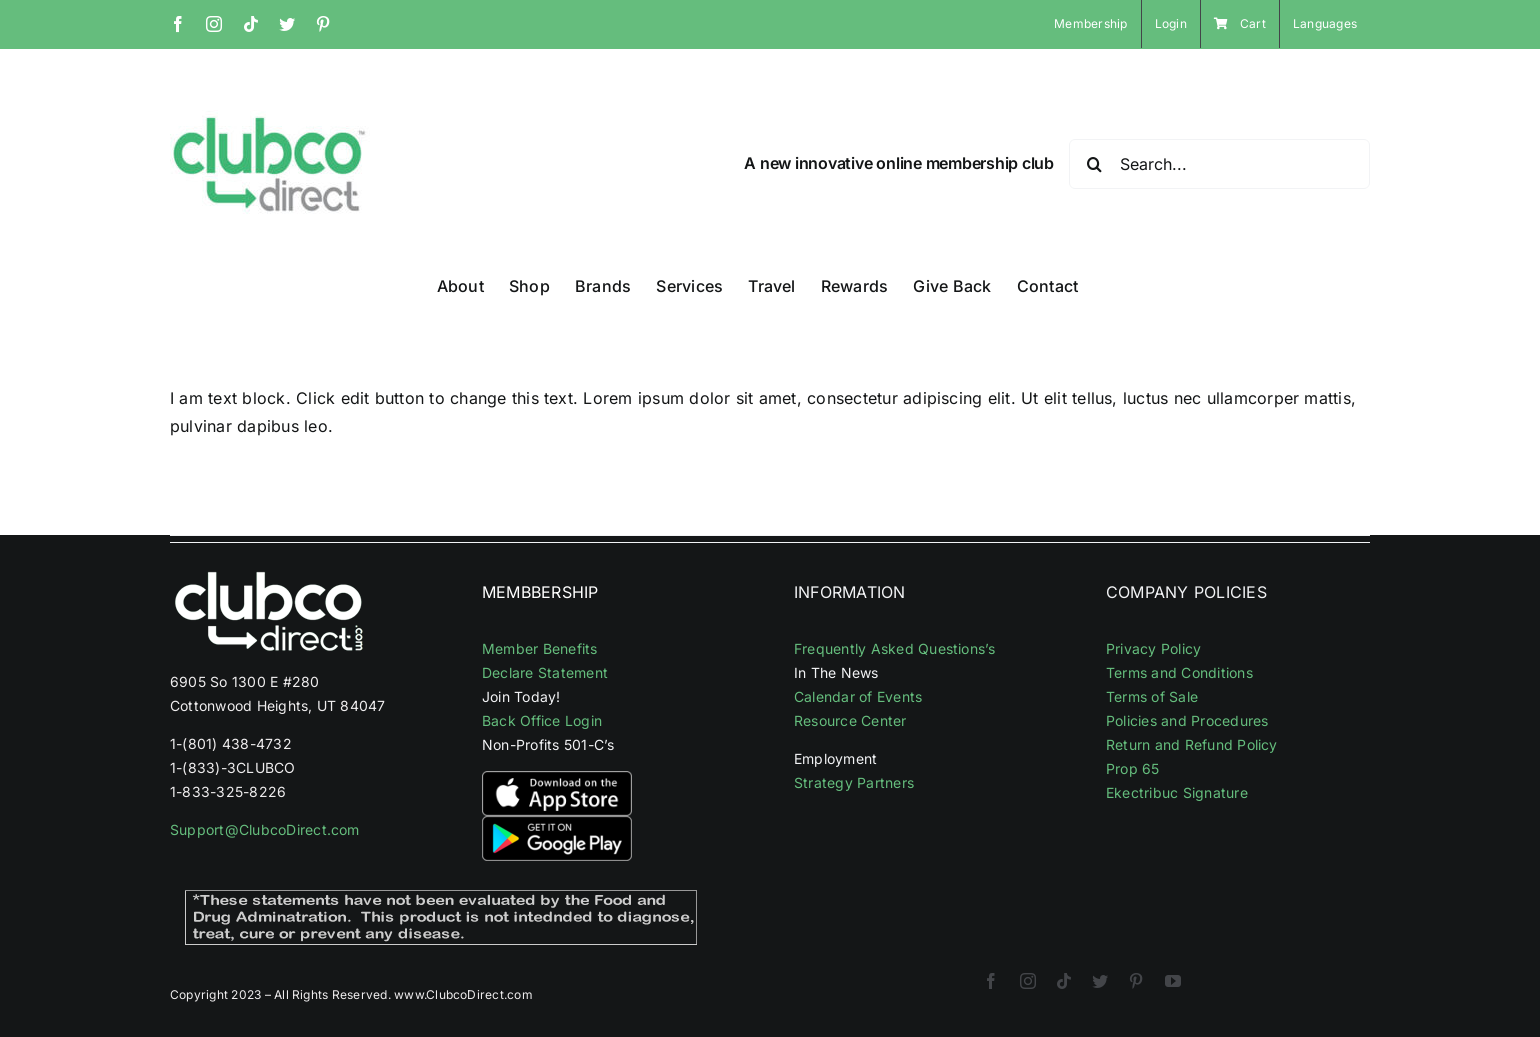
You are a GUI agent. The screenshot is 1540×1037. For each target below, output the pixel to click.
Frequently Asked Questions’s (895, 648)
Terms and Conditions (1179, 672)
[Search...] (1219, 164)
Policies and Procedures (1187, 720)
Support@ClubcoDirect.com (265, 829)
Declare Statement (545, 672)
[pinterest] (1136, 981)
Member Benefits (540, 648)
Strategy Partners (854, 782)
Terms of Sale (1152, 696)
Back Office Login (542, 720)
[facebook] (991, 981)
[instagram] (1028, 981)
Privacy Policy (1153, 648)
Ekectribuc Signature (1177, 792)
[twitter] (1100, 981)
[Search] (1094, 164)
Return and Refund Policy (1192, 744)
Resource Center (850, 720)
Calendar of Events (858, 696)
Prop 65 (1133, 768)
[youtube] (1173, 981)
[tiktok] (1064, 981)
